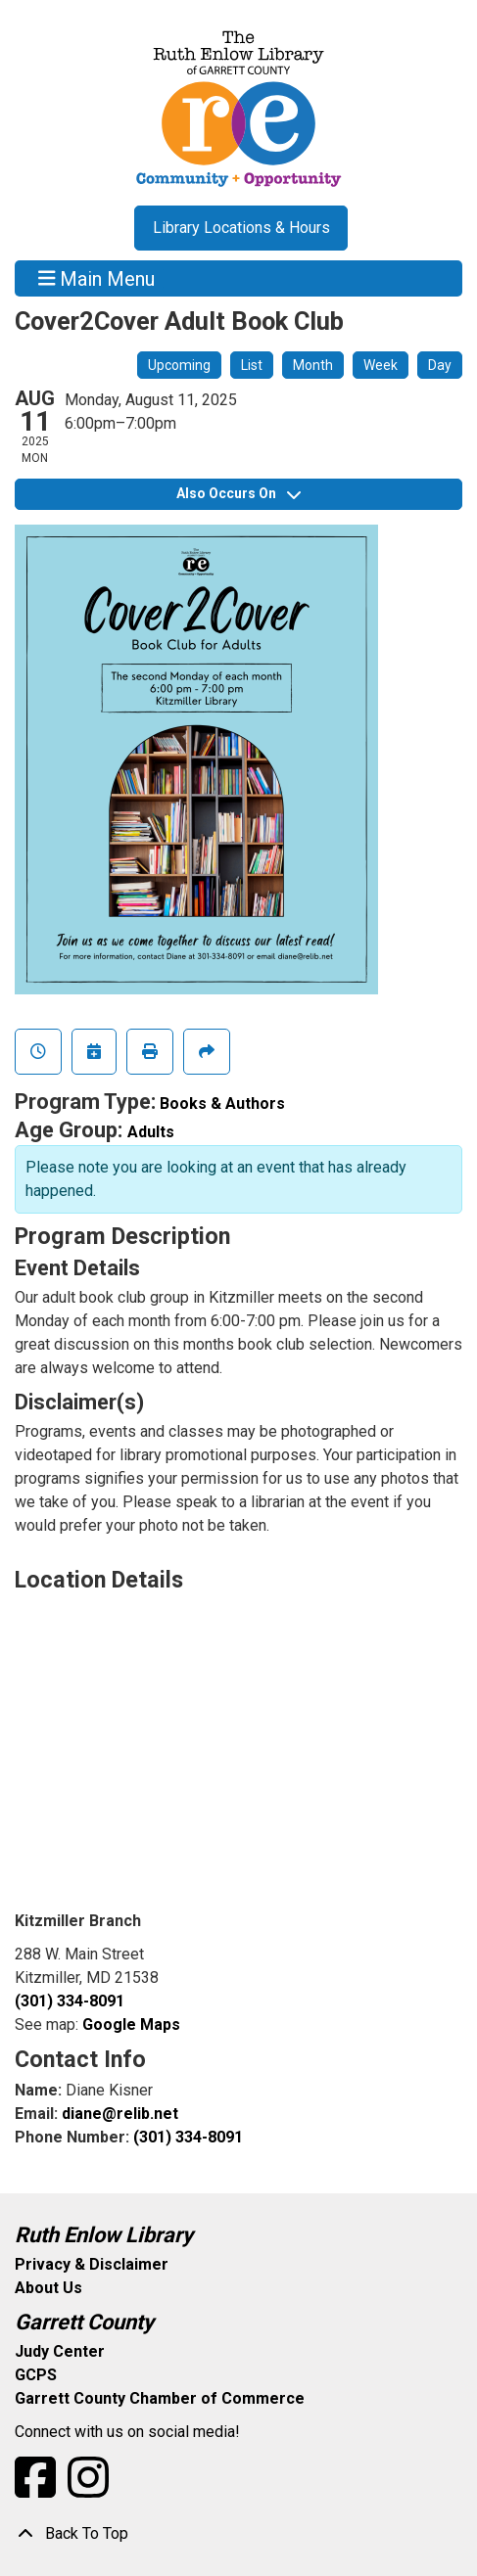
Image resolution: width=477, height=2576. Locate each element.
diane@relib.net (120, 2113)
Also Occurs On (238, 493)
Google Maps (131, 2024)
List (251, 365)
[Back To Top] (238, 2534)
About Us (48, 2287)
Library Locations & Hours (241, 227)
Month (313, 365)
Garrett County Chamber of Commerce (160, 2398)
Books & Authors (222, 1103)
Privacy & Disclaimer (91, 2264)
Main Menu (97, 278)
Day (440, 365)
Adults (150, 1132)
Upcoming (179, 365)
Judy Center (60, 2351)
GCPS (36, 2375)
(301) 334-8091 (69, 2001)
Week (380, 365)
